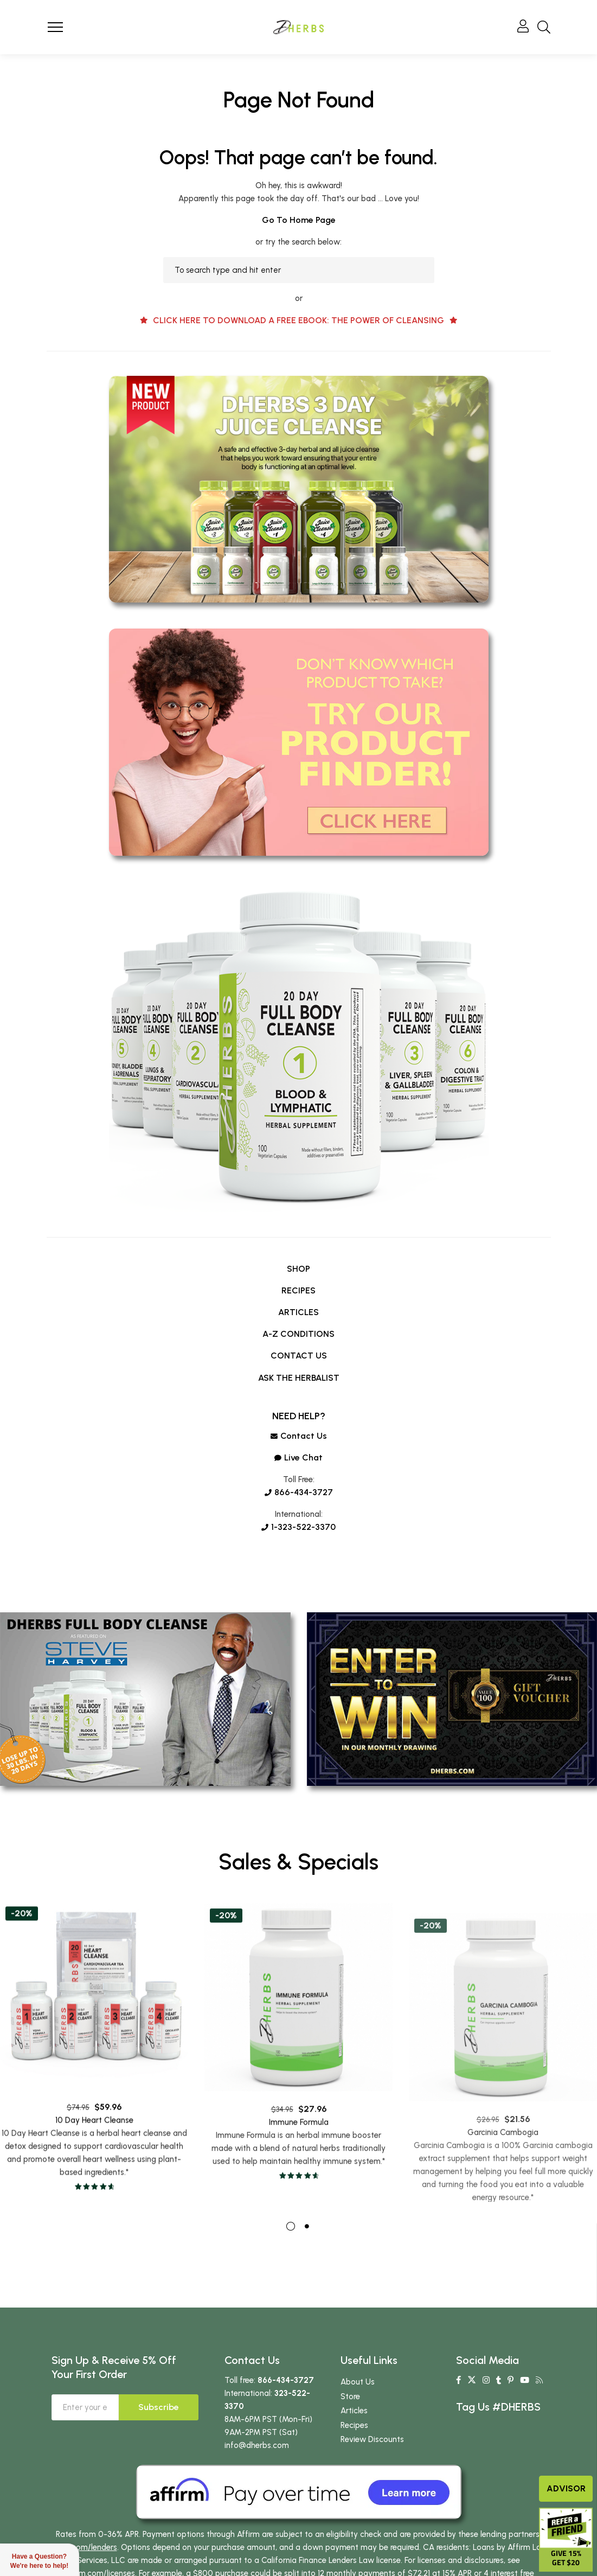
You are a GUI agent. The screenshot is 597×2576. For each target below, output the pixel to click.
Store (350, 2425)
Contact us (299, 1436)
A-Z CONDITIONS (298, 1334)
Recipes (354, 2453)
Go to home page (299, 220)
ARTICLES (298, 1312)
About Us (358, 2410)
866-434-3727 (299, 1492)
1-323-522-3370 (298, 1527)
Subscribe (158, 2435)
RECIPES (298, 1290)
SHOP (298, 1269)
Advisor (566, 2488)
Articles (354, 2439)
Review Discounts (372, 2467)
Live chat (298, 1457)
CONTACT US (299, 1355)
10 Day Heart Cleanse (94, 2166)
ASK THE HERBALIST (298, 1378)
